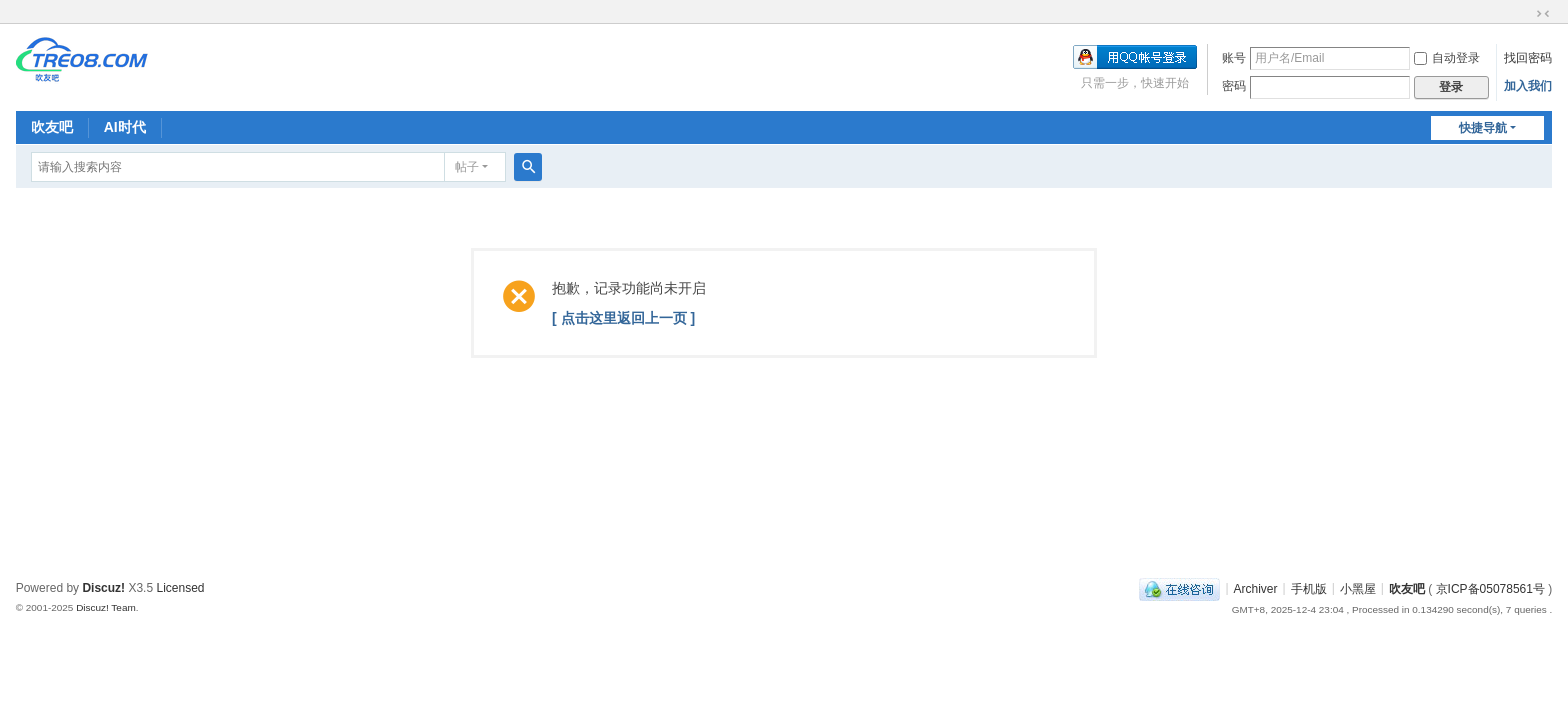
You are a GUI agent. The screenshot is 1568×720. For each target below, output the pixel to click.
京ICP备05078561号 (1490, 588)
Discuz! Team (106, 607)
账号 (1234, 58)
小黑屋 (1358, 588)
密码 (1234, 86)
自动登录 (1447, 58)
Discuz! (103, 588)
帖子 (467, 167)
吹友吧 (52, 127)
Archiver (1256, 588)
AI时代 (125, 127)
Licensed (180, 588)
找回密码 (1528, 58)
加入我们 (1528, 86)
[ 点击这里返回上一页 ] (623, 318)
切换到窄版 (1543, 14)
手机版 (1309, 588)
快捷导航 (1483, 128)
